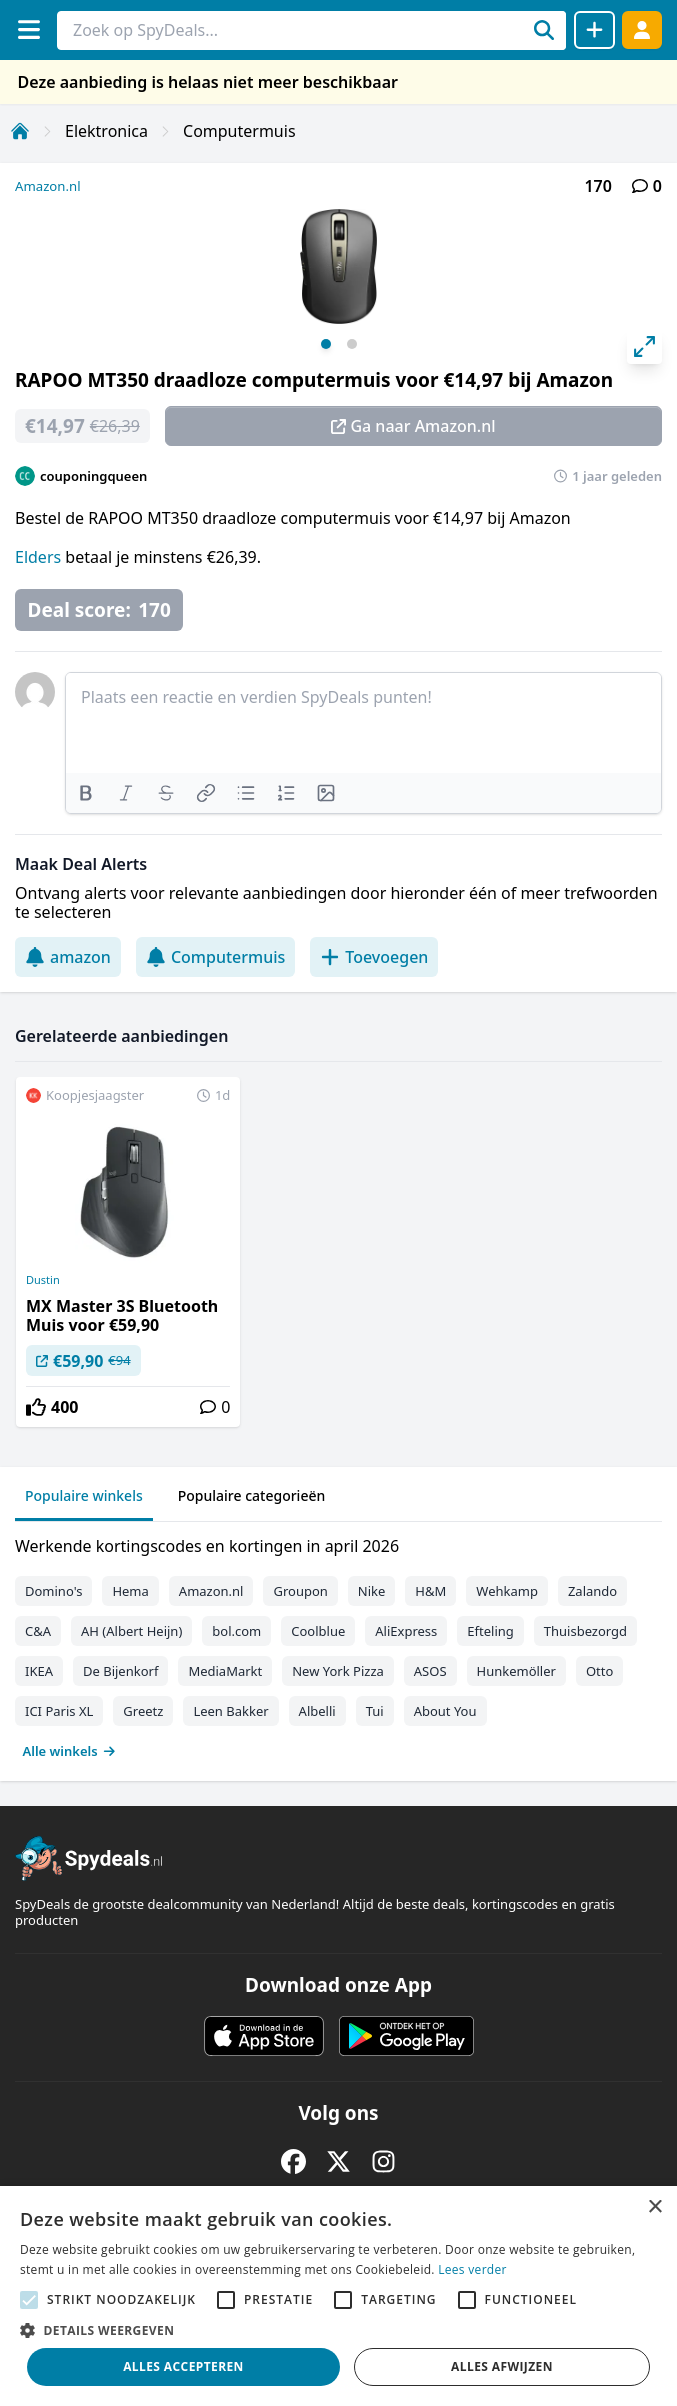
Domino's (53, 1591)
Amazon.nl (48, 186)
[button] (338, 2330)
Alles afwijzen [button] (502, 2366)
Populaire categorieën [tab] (252, 1495)
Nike (372, 1591)
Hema (130, 1591)
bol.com (236, 1631)
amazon (68, 957)
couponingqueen (93, 476)
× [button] (654, 2207)
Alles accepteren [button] (183, 2366)
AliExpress (406, 1631)
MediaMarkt (225, 1671)
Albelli (317, 1711)
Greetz (143, 1711)
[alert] (338, 2296)
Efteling (490, 1631)
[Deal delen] (594, 30)
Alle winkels (69, 1751)
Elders (40, 557)
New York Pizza (338, 1671)
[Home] (20, 131)
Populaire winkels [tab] (84, 1495)
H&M (430, 1591)
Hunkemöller (516, 1671)
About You (445, 1711)
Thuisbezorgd (585, 1631)
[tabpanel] (338, 1644)
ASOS (430, 1671)
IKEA (39, 1671)
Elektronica (106, 131)
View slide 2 (352, 344)
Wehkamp (507, 1591)
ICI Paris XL (59, 1711)
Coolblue (318, 1631)
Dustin (43, 1280)
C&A (38, 1631)
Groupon (300, 1591)
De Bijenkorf (120, 1671)
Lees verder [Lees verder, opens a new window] (472, 2269)
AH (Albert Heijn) (131, 1631)
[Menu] (28, 29)
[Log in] (642, 29)
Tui (375, 1711)
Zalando (592, 1591)
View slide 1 (326, 344)
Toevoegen (374, 957)
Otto (599, 1671)
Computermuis (239, 131)
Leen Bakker (230, 1711)
